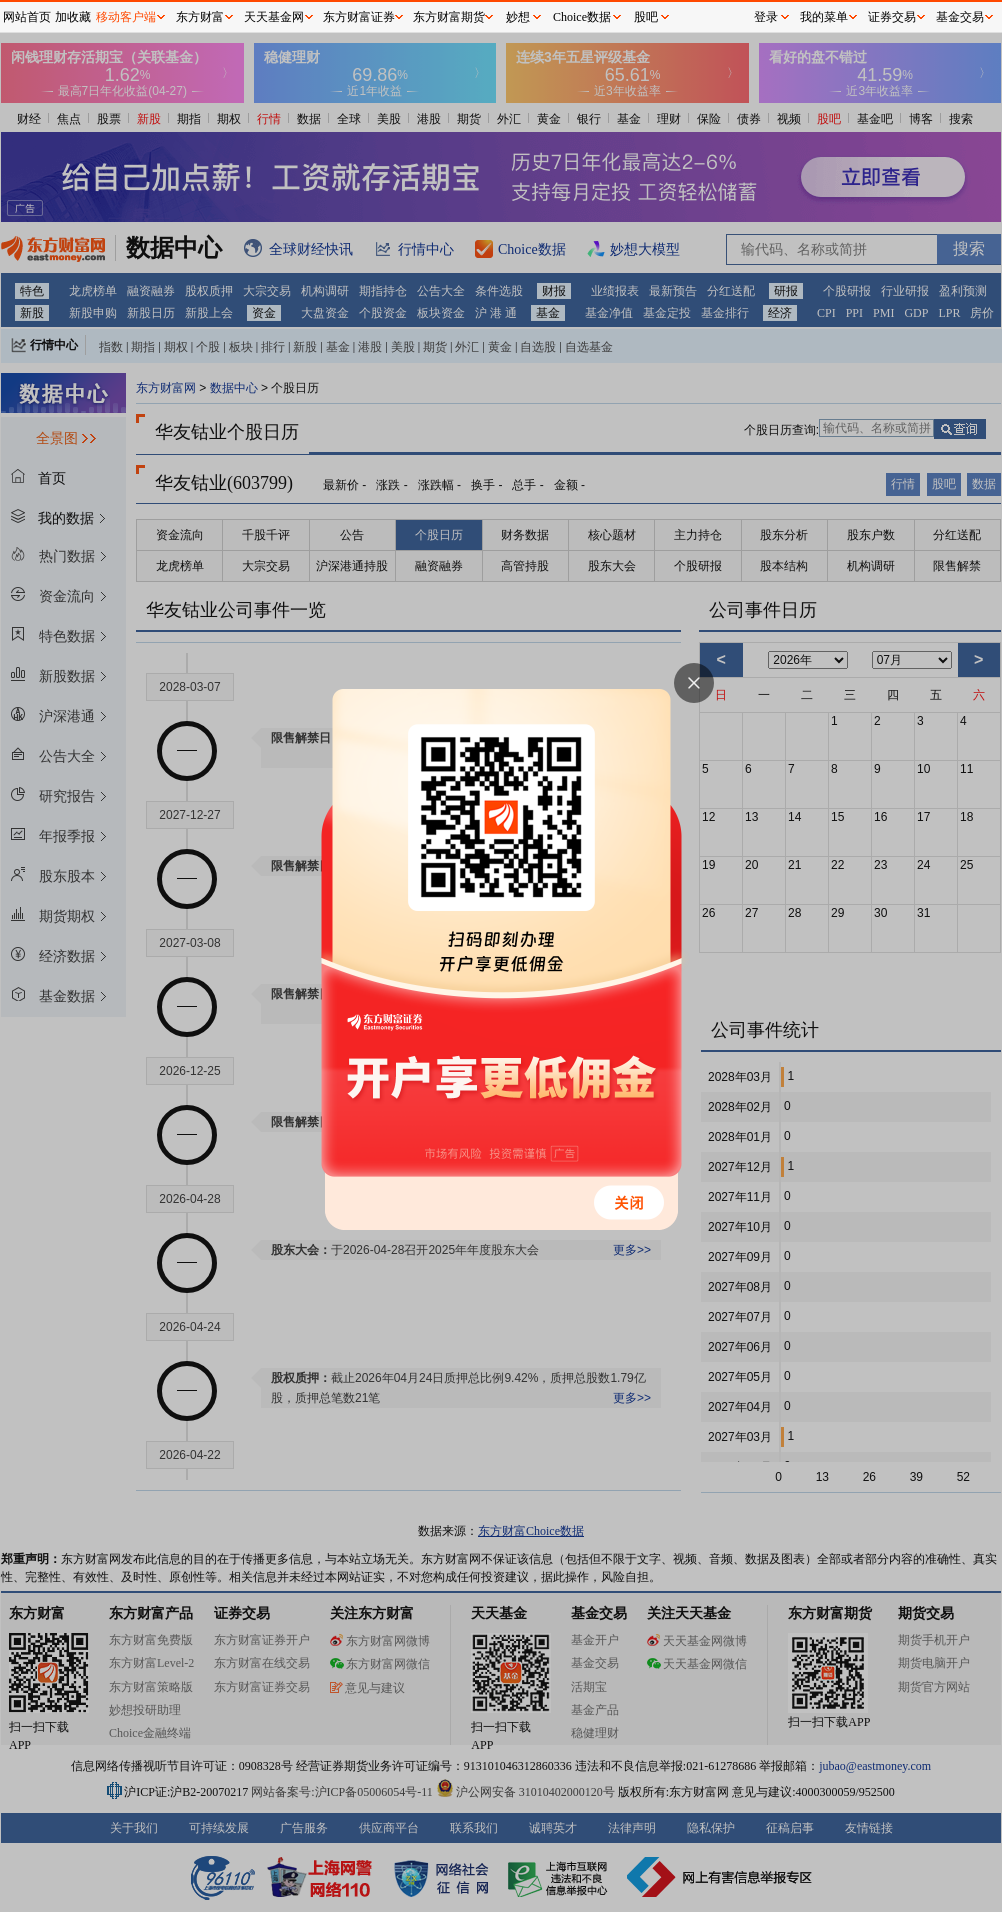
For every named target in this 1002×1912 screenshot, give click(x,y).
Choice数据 (582, 17)
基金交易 (960, 17)
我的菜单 (824, 17)
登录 (766, 17)
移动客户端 (126, 17)
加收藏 (73, 17)
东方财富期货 (449, 17)
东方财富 (200, 17)
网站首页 (27, 17)
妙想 (518, 17)
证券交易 (892, 17)
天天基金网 (274, 17)
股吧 (646, 17)
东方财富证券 (359, 17)
